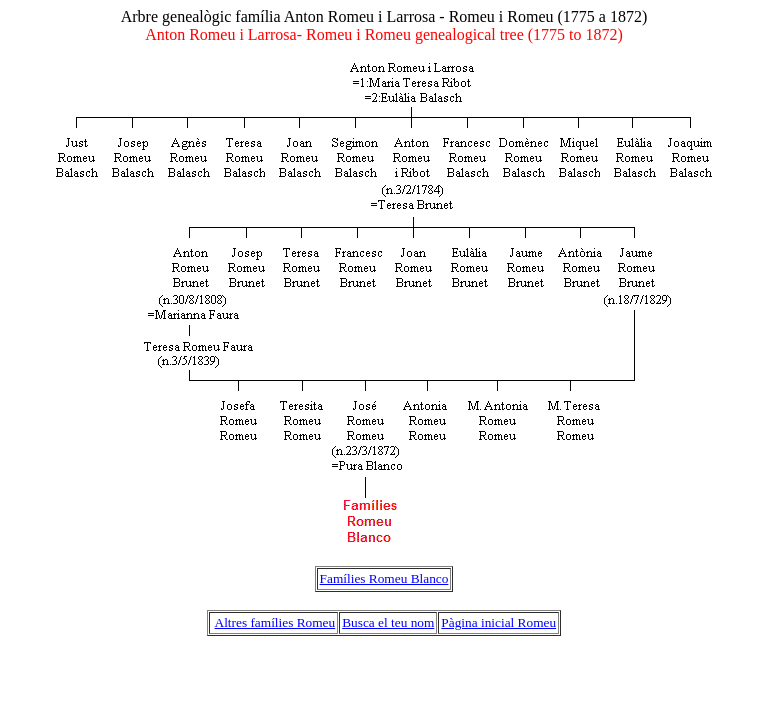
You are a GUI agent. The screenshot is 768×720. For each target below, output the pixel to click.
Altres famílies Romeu (275, 622)
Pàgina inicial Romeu (498, 622)
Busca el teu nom (388, 622)
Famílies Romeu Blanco (384, 578)
